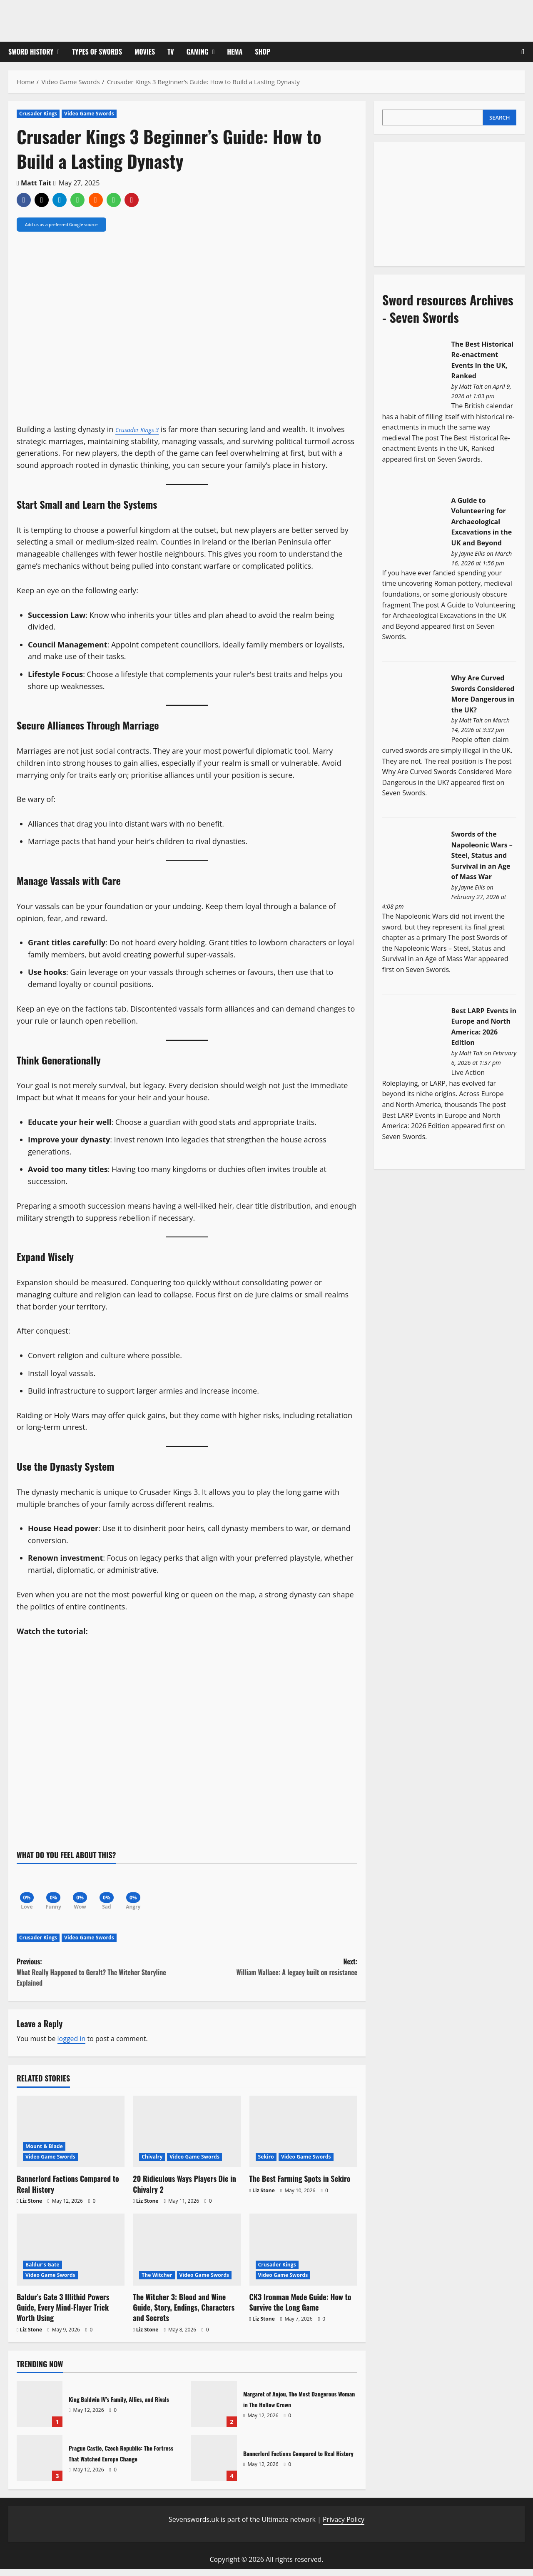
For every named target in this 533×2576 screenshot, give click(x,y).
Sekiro (266, 2163)
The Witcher (157, 2282)
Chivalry (152, 2163)
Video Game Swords (89, 113)
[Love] (29, 1890)
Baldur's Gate (42, 2271)
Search (499, 117)
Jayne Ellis (472, 553)
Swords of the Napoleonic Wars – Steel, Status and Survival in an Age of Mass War (482, 855)
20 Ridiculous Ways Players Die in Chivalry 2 (184, 2190)
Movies (144, 52)
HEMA (234, 52)
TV (170, 52)
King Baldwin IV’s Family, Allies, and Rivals (39, 2411)
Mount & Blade (44, 2153)
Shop (262, 52)
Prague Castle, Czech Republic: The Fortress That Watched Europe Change (39, 2465)
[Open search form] (523, 52)
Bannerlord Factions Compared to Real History (68, 2190)
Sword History (30, 52)
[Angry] (154, 1890)
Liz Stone (31, 2207)
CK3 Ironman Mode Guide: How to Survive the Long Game (300, 2309)
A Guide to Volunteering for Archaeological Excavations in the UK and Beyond (481, 521)
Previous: (102, 1980)
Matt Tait (36, 182)
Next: (272, 1974)
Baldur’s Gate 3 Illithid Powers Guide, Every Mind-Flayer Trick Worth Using (63, 2314)
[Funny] (60, 1890)
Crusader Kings (38, 113)
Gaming (198, 52)
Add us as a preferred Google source (61, 224)
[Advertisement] (444, 202)
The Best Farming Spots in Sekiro (300, 2185)
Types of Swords (97, 52)
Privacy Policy (343, 2526)
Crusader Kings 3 (143, 429)
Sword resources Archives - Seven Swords (447, 308)
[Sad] (122, 1890)
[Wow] (91, 1890)
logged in (71, 2045)
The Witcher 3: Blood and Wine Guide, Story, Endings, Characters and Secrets (183, 2314)
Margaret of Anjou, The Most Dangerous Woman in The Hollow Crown (214, 2411)
